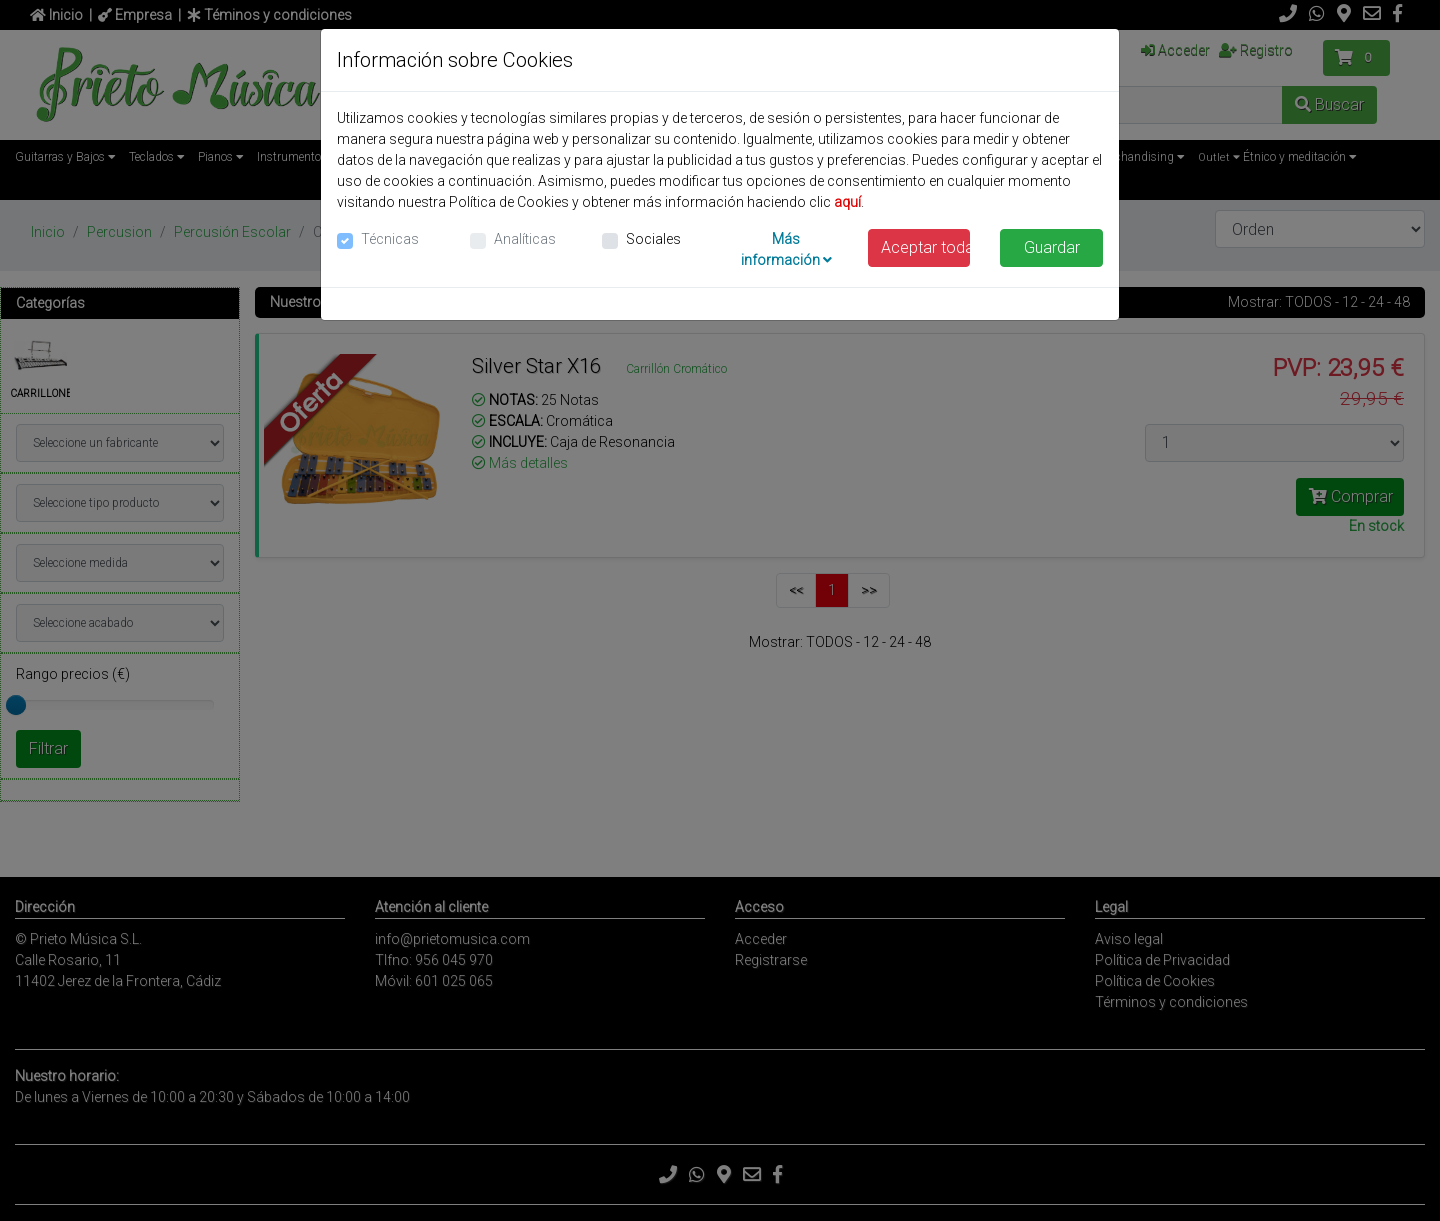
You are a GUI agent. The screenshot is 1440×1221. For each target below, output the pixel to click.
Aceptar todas (926, 247)
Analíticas (525, 239)
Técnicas (390, 239)
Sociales (653, 239)
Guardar (1052, 247)
